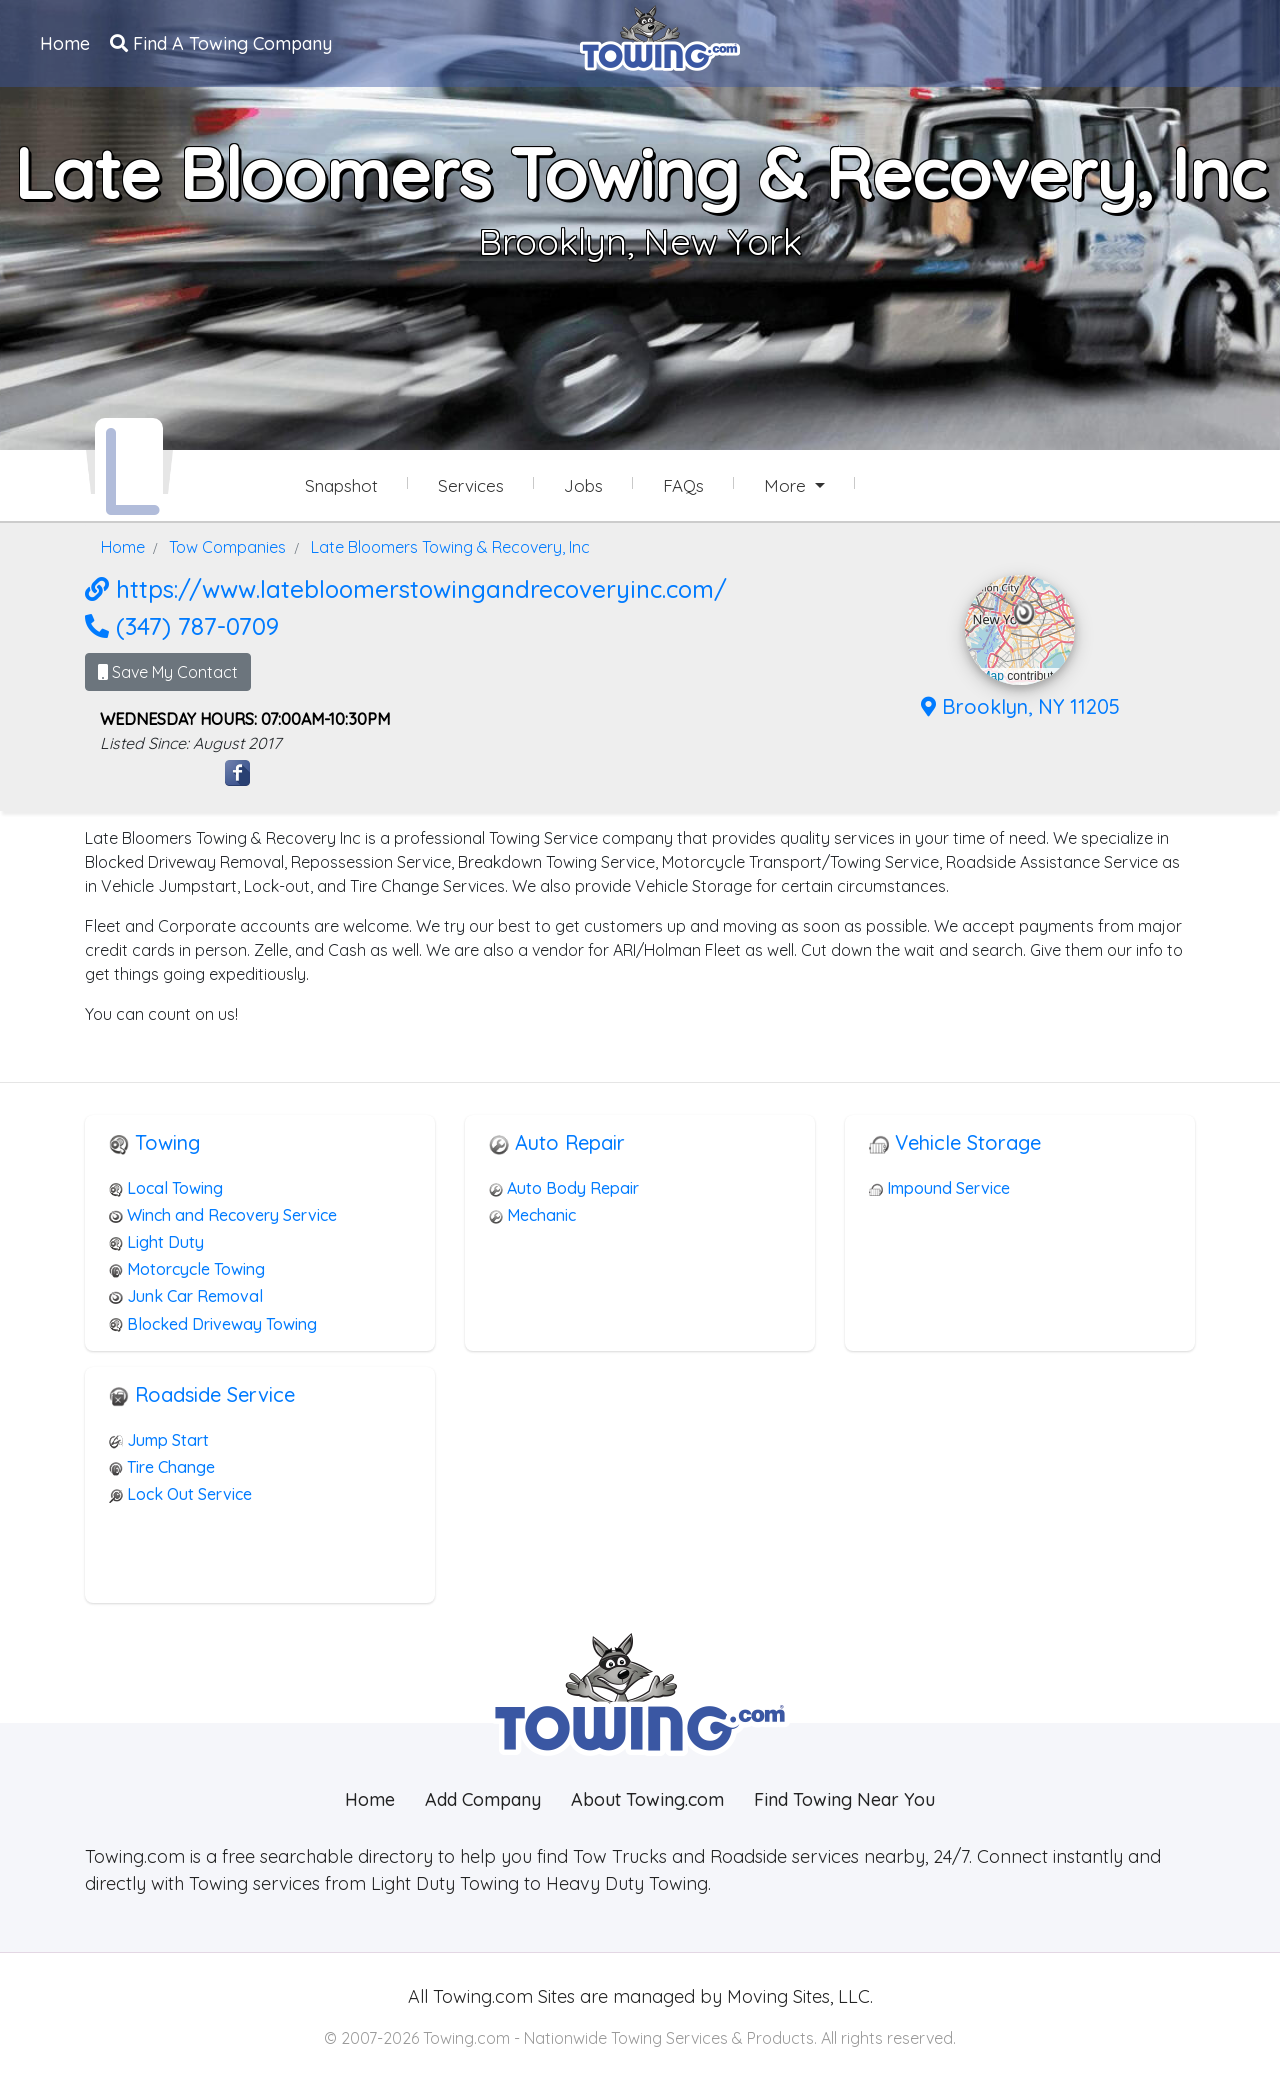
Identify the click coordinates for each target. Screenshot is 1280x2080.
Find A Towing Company (221, 43)
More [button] (787, 485)
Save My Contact (168, 672)
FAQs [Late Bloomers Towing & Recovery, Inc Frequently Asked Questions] (683, 485)
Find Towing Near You (844, 1799)
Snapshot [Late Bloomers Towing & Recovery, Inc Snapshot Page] (341, 485)
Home (65, 43)
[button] (1024, 613)
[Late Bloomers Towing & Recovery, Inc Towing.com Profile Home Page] (129, 468)
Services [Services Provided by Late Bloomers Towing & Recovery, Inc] (471, 485)
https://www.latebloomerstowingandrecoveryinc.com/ (406, 589)
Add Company (483, 1799)
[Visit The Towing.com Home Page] (660, 36)
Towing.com (480, 1996)
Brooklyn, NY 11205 (1020, 706)
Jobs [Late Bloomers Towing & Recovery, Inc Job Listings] (583, 485)
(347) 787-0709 (182, 626)
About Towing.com (647, 1799)
